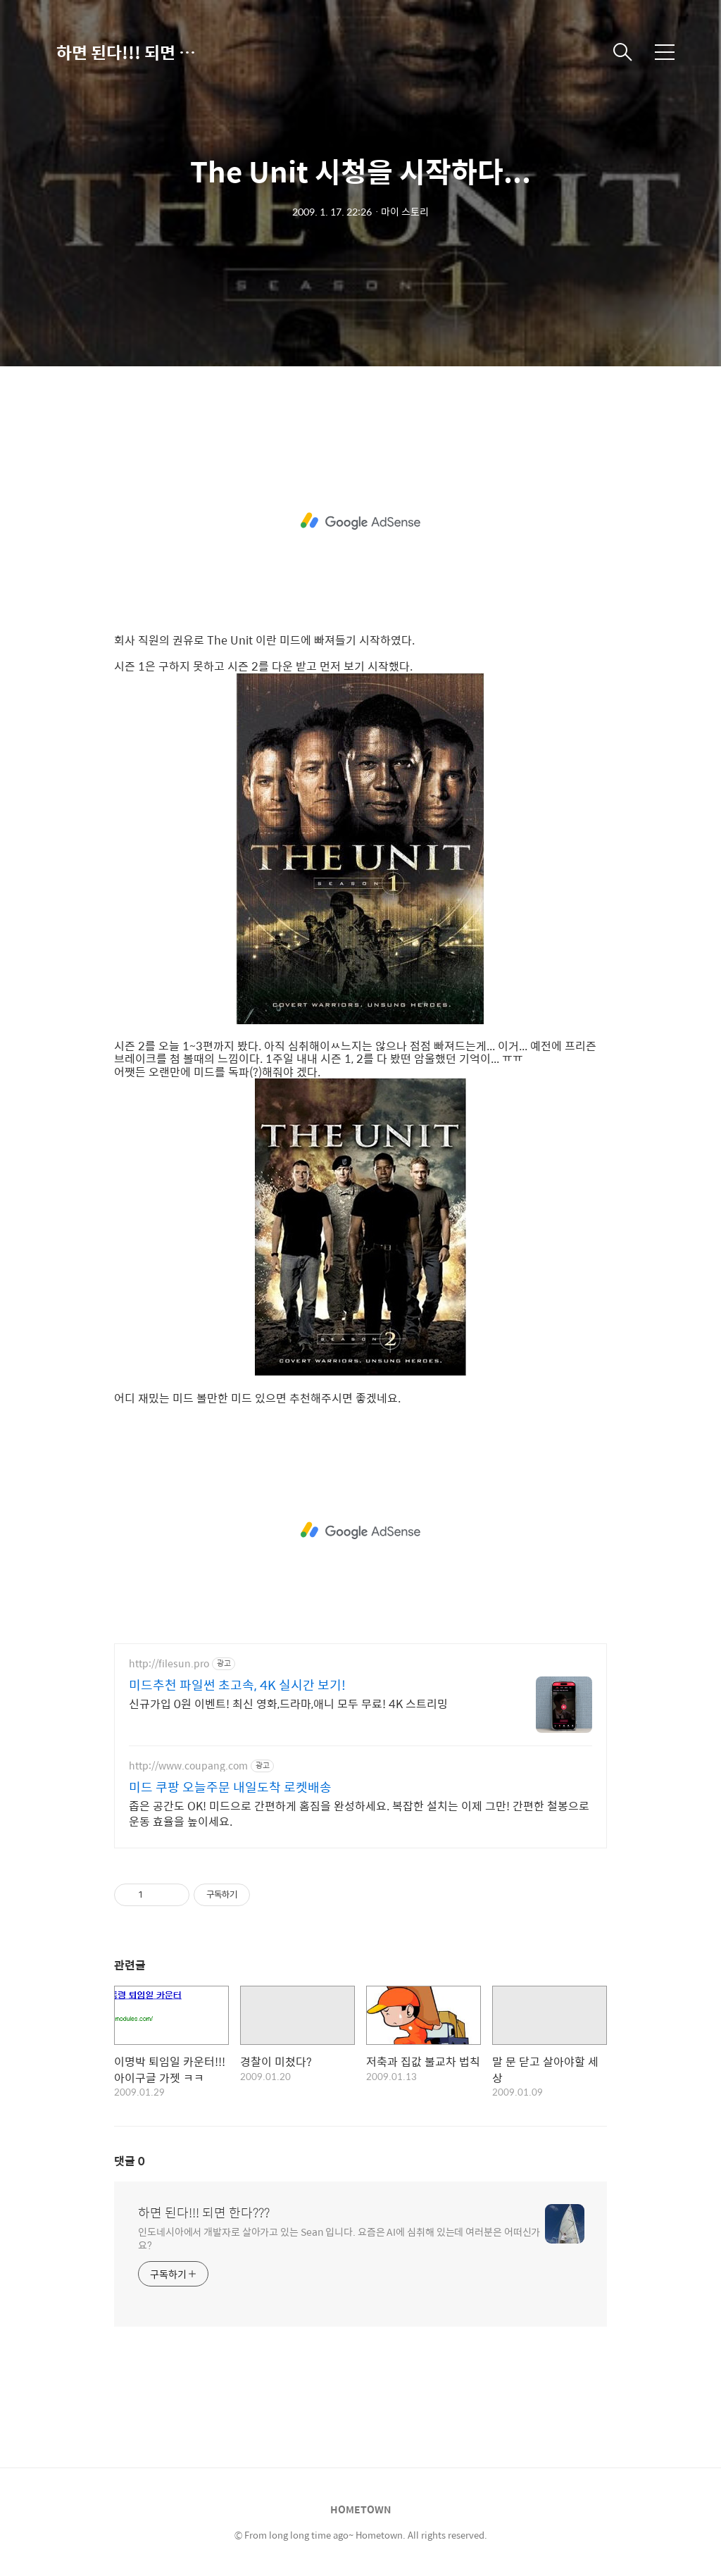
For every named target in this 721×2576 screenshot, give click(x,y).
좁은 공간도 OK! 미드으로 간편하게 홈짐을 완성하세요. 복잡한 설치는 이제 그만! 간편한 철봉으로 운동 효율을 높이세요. (359, 1813)
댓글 (129, 2161)
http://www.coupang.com (188, 1766)
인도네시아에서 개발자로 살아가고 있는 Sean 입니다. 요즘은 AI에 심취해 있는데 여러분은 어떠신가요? (339, 2238)
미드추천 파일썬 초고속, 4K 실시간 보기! (237, 1684)
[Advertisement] (360, 521)
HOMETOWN (360, 2509)
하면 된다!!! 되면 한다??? (126, 52)
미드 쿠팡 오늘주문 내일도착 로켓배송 (230, 1787)
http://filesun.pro (169, 1663)
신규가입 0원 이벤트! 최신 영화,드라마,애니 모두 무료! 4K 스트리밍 (288, 1703)
